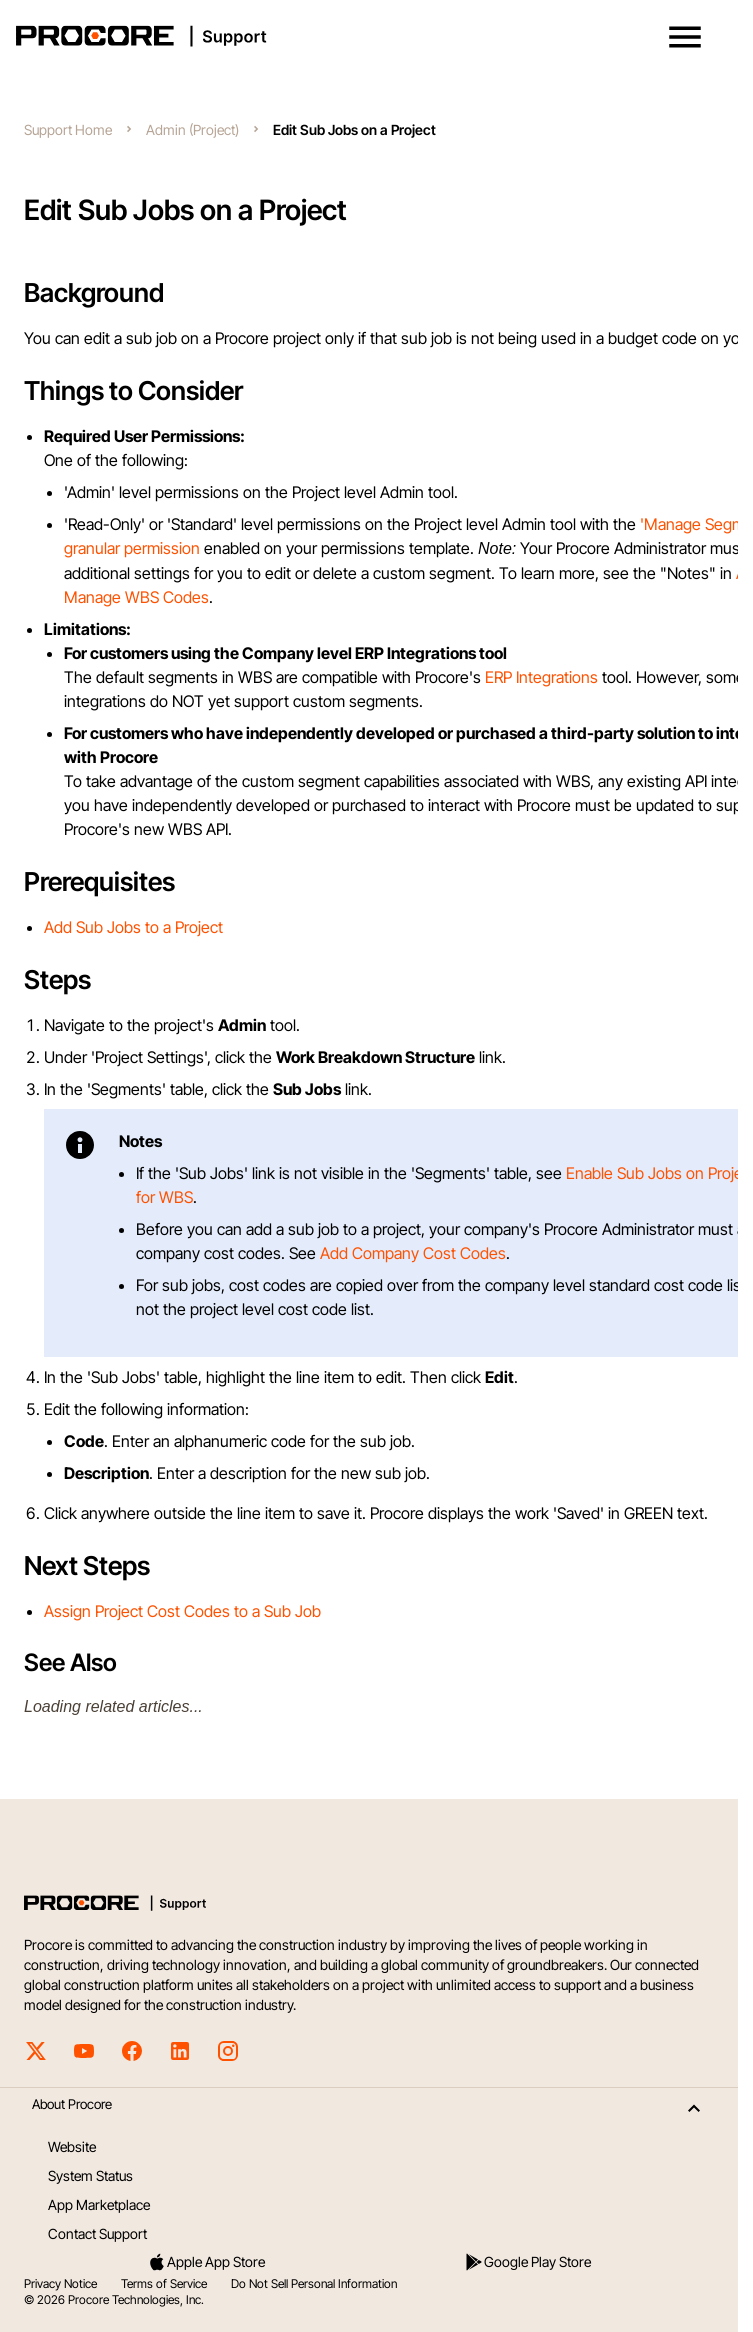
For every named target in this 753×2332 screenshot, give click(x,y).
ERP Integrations (541, 677)
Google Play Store (527, 2262)
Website (72, 2146)
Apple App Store (206, 2262)
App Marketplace (99, 2204)
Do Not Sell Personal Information (314, 2283)
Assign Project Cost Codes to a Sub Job (182, 1611)
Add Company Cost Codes (413, 1253)
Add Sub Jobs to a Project (133, 927)
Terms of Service (164, 2283)
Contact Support (97, 2233)
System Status (90, 2175)
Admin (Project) (192, 129)
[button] (685, 37)
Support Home (68, 129)
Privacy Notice (60, 2283)
